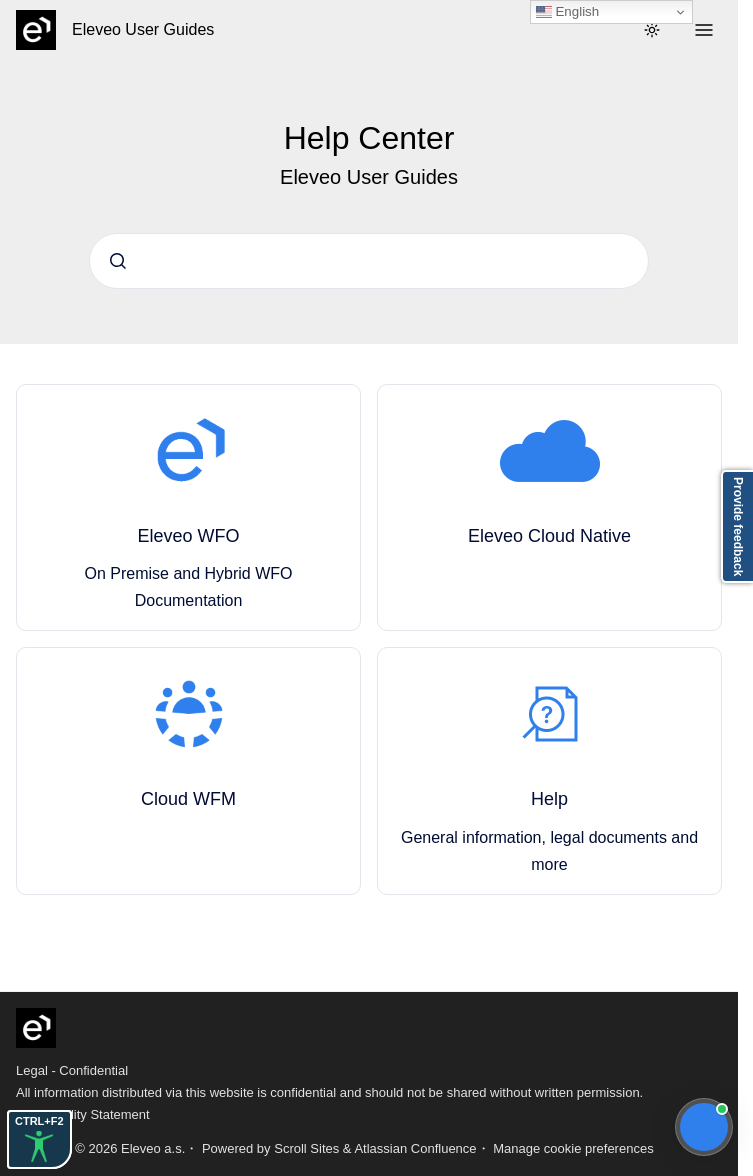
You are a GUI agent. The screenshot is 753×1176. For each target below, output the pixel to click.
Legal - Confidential (72, 1070)
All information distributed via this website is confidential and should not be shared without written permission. (329, 1092)
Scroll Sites (306, 1148)
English (567, 12)
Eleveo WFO (188, 536)
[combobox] (369, 261)
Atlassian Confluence (415, 1148)
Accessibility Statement (83, 1114)
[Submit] (118, 261)
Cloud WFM (188, 799)
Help (549, 799)
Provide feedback (738, 526)
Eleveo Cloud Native (549, 536)
